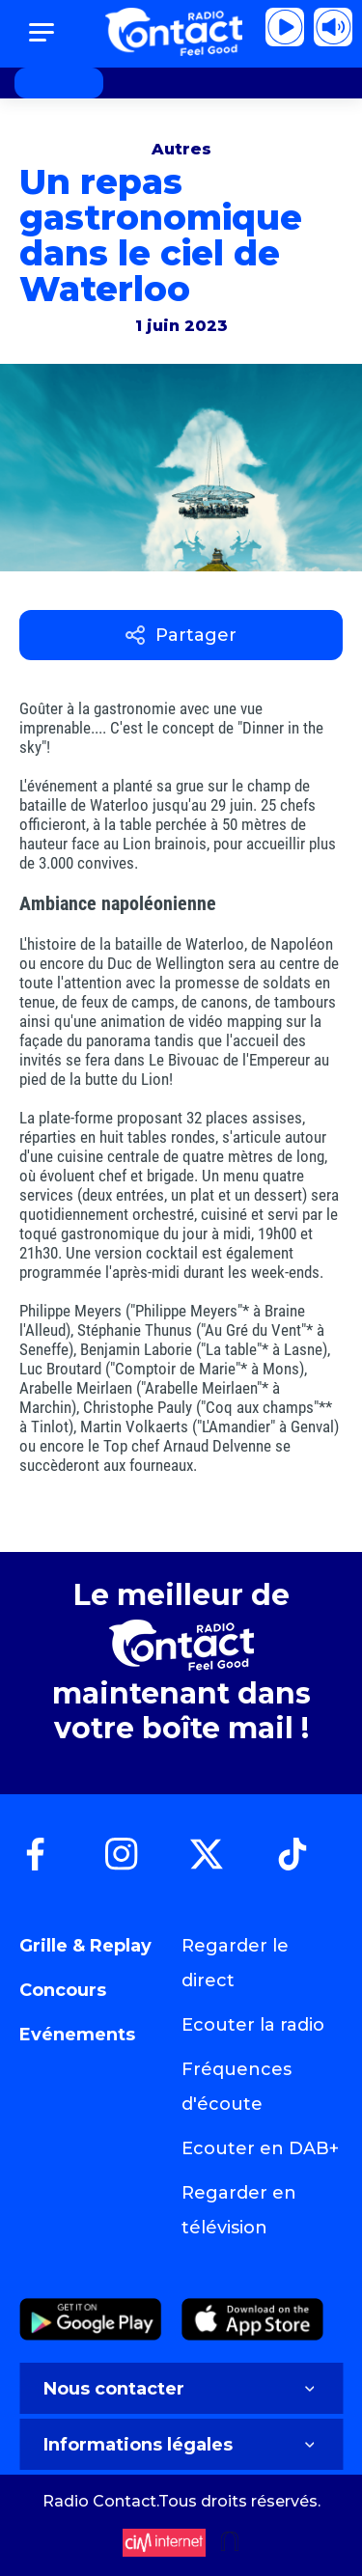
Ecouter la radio (252, 2025)
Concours (62, 1990)
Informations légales (181, 2444)
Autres (181, 149)
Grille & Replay (85, 1945)
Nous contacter (181, 2388)
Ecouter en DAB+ (260, 2148)
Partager (181, 635)
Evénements (77, 2034)
